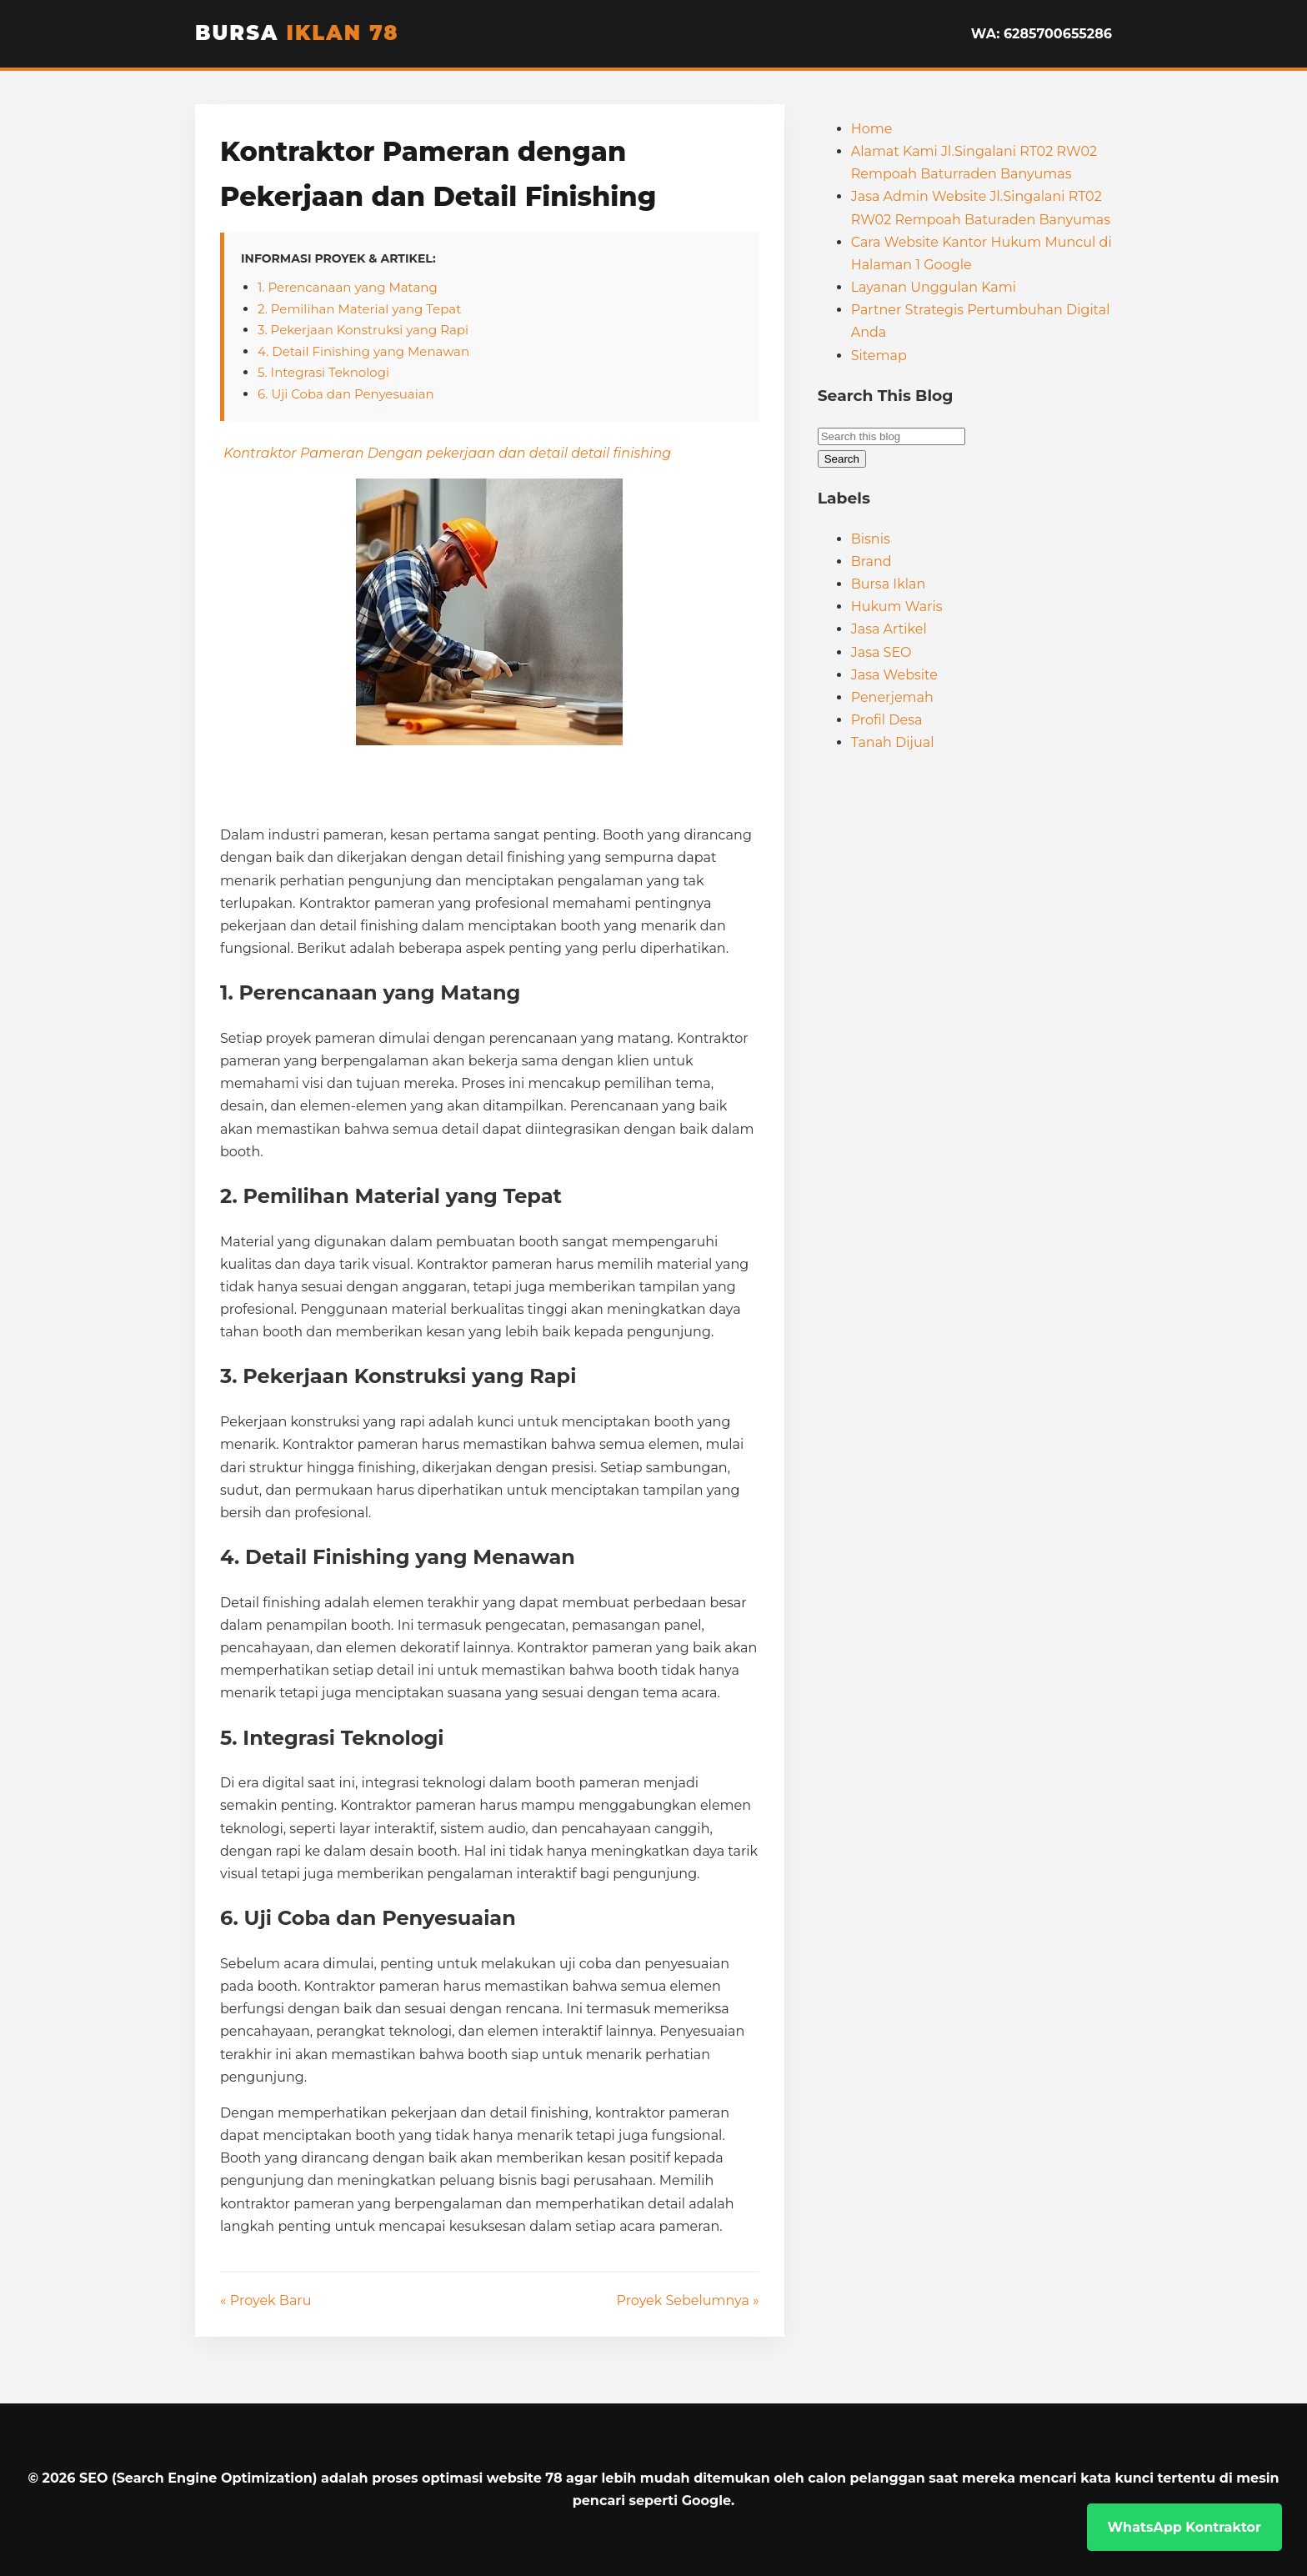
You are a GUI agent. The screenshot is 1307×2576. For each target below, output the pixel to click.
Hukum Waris (897, 606)
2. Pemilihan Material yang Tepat (359, 309)
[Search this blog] (891, 436)
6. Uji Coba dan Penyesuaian (346, 394)
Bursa (297, 33)
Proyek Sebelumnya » (688, 2300)
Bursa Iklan (888, 584)
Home (872, 129)
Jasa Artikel (889, 629)
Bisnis (870, 539)
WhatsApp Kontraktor (1184, 2527)
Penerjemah (892, 697)
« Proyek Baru (266, 2300)
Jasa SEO (881, 652)
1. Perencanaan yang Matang (348, 287)
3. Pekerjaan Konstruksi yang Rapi (363, 330)
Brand (871, 561)
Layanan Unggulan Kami (933, 287)
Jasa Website (894, 675)
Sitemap (879, 355)
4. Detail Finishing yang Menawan (363, 351)
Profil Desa (887, 720)
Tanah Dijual (892, 742)
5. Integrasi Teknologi (323, 372)
